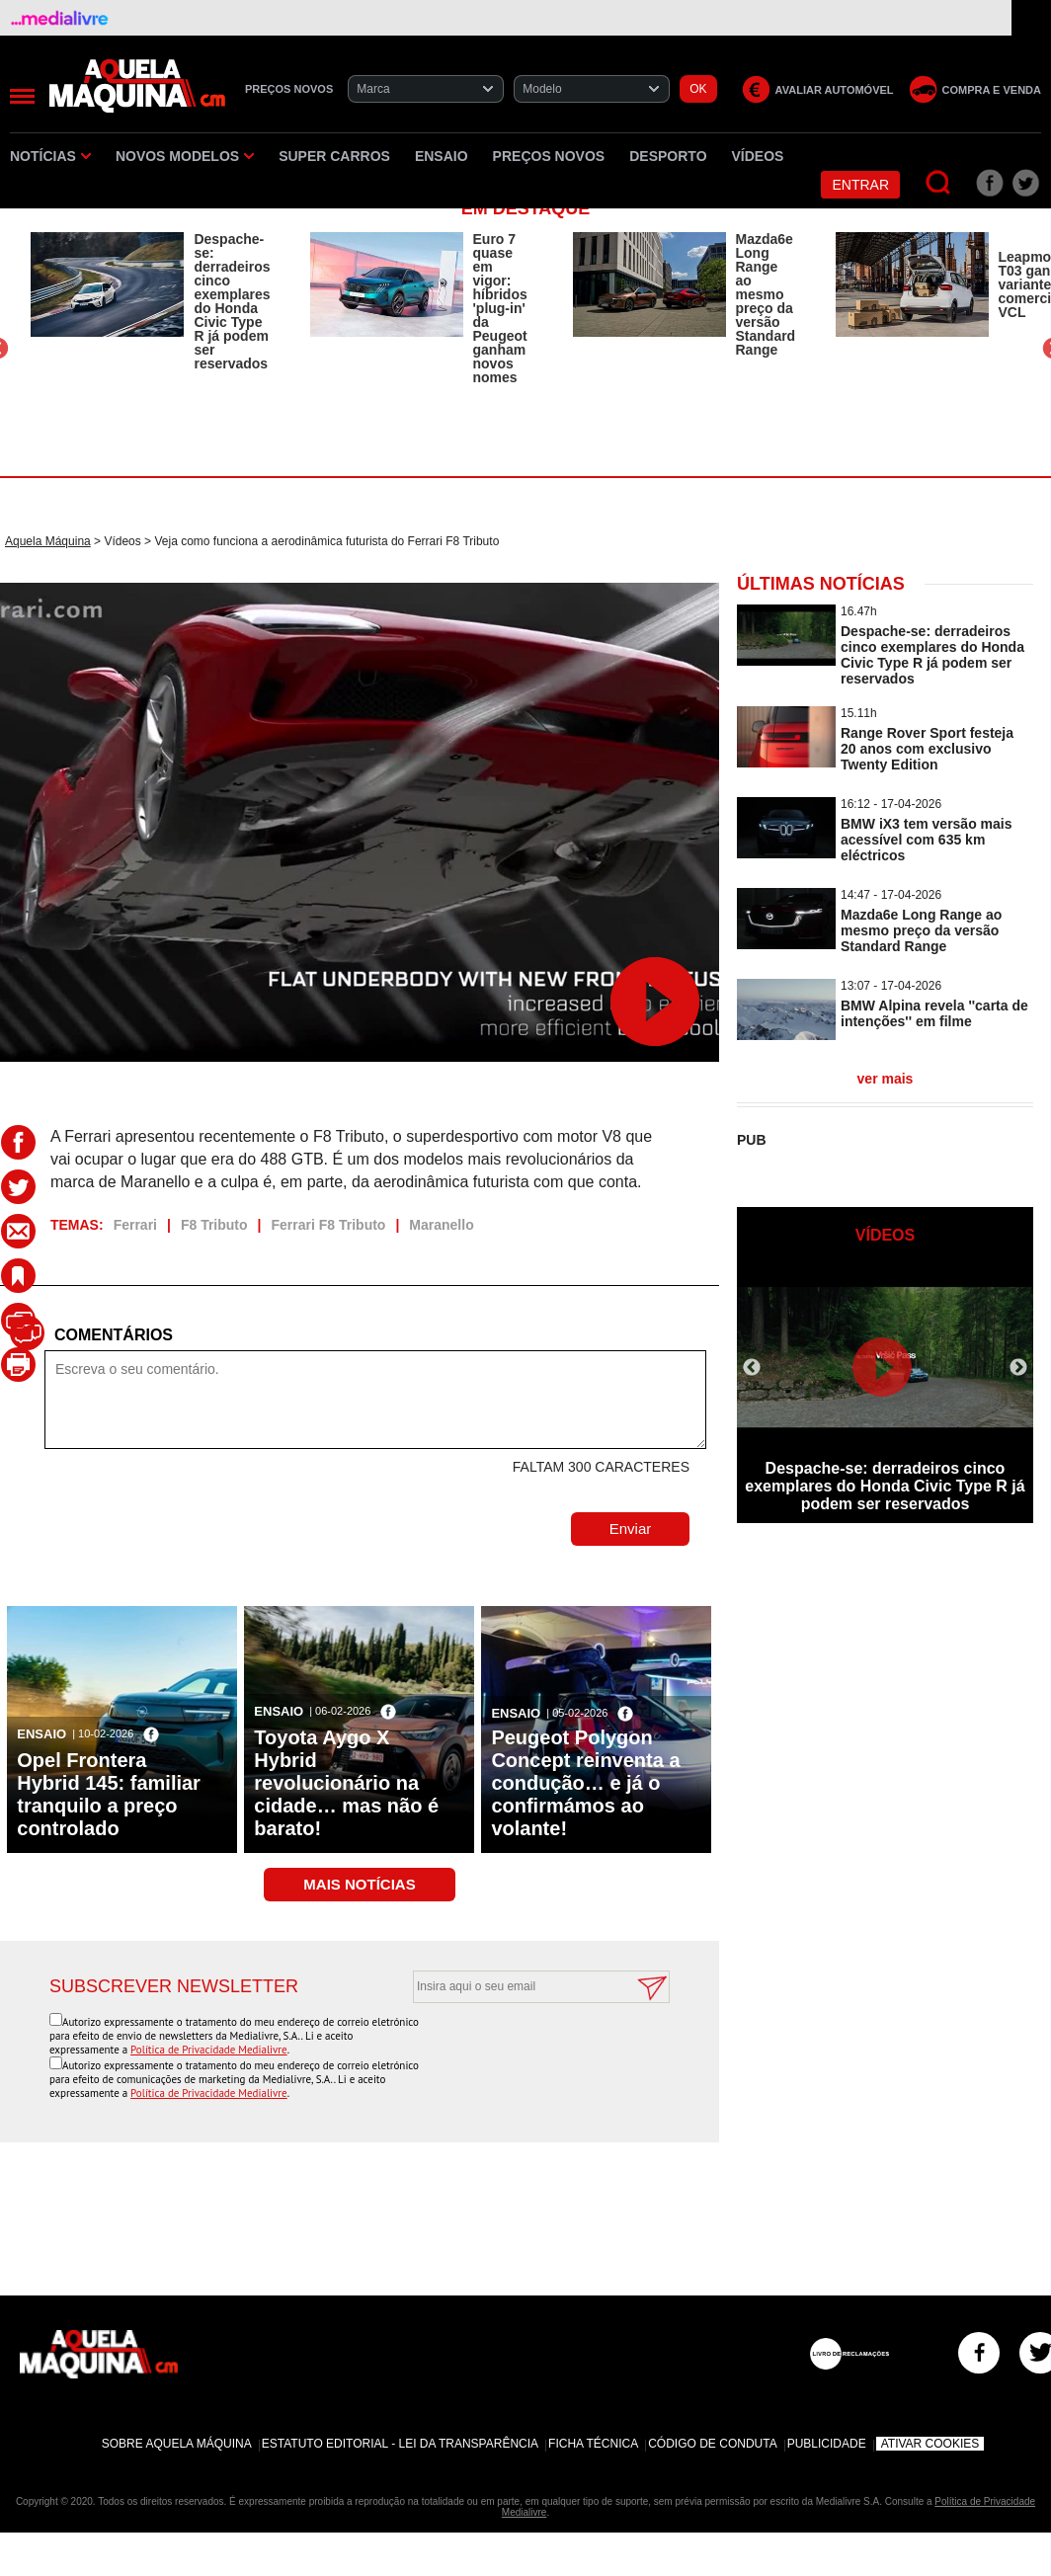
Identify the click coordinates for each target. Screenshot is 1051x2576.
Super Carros (334, 156)
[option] (150, 301)
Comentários (113, 1335)
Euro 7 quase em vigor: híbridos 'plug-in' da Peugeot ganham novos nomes (500, 308)
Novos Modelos (185, 156)
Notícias (50, 156)
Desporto (667, 156)
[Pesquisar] (939, 183)
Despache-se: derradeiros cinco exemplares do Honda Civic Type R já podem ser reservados (232, 301)
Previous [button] (752, 1368)
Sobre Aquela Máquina (177, 2444)
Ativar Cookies (930, 2444)
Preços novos (549, 156)
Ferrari (135, 1225)
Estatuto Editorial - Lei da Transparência (400, 2444)
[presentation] (519, 2051)
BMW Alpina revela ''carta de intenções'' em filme (934, 1013)
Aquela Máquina (48, 541)
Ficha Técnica (593, 2444)
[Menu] (22, 96)
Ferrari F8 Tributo (329, 1225)
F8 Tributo (214, 1225)
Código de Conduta (712, 2444)
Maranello (441, 1225)
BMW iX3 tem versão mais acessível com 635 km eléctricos (926, 839)
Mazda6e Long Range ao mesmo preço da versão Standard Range (766, 294)
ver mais (885, 1079)
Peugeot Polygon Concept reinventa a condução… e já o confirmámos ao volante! (585, 1783)
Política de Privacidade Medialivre (208, 2049)
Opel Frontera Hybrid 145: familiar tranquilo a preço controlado (109, 1794)
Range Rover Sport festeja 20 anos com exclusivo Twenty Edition (927, 748)
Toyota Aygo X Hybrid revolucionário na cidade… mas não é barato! (346, 1783)
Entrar (860, 185)
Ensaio (441, 156)
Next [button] (1018, 1368)
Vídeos (758, 156)
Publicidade (826, 2444)
